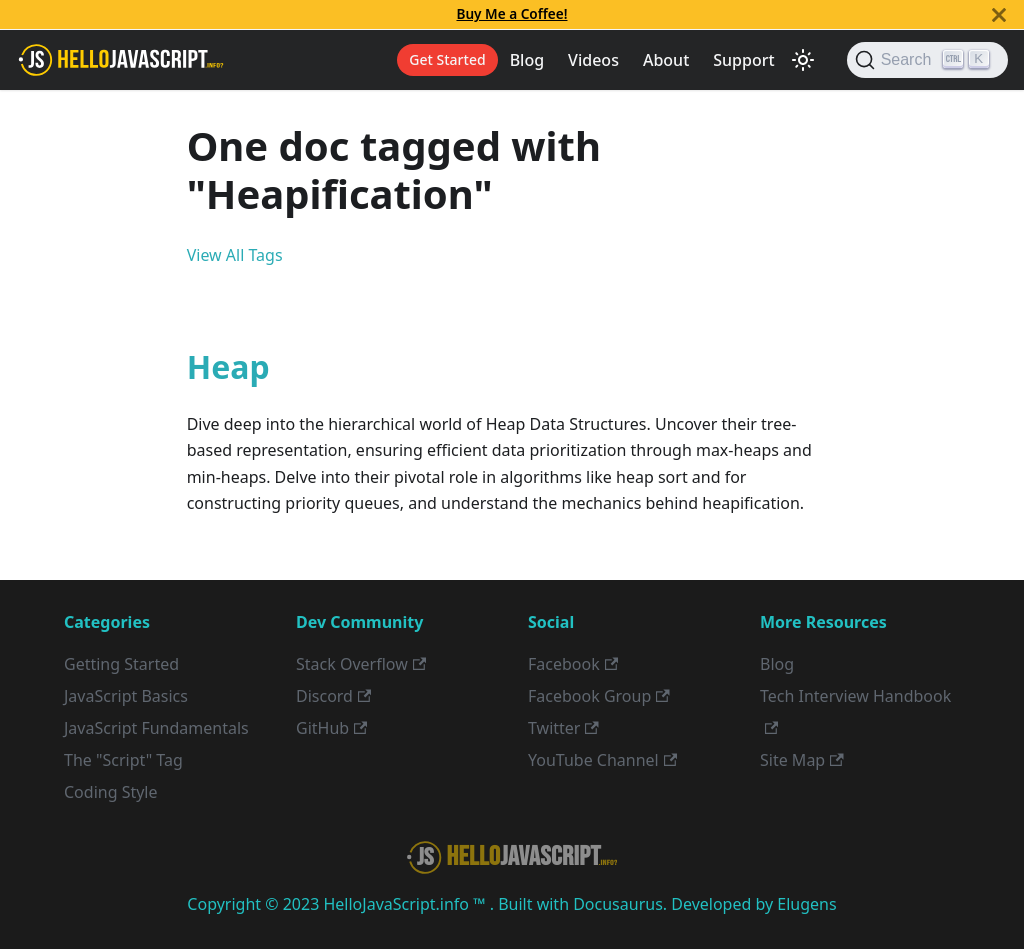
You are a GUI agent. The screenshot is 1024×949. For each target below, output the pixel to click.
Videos (593, 60)
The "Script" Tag (123, 760)
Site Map (802, 760)
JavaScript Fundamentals (156, 728)
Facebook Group (599, 696)
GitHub (331, 728)
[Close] (999, 14)
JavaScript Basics (126, 696)
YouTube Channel (602, 760)
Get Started (447, 59)
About (666, 60)
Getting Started (121, 664)
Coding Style (111, 792)
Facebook (573, 664)
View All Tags (235, 255)
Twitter (563, 728)
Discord (333, 696)
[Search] (927, 60)
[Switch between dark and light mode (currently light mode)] (803, 60)
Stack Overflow (361, 664)
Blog (527, 60)
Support (743, 60)
